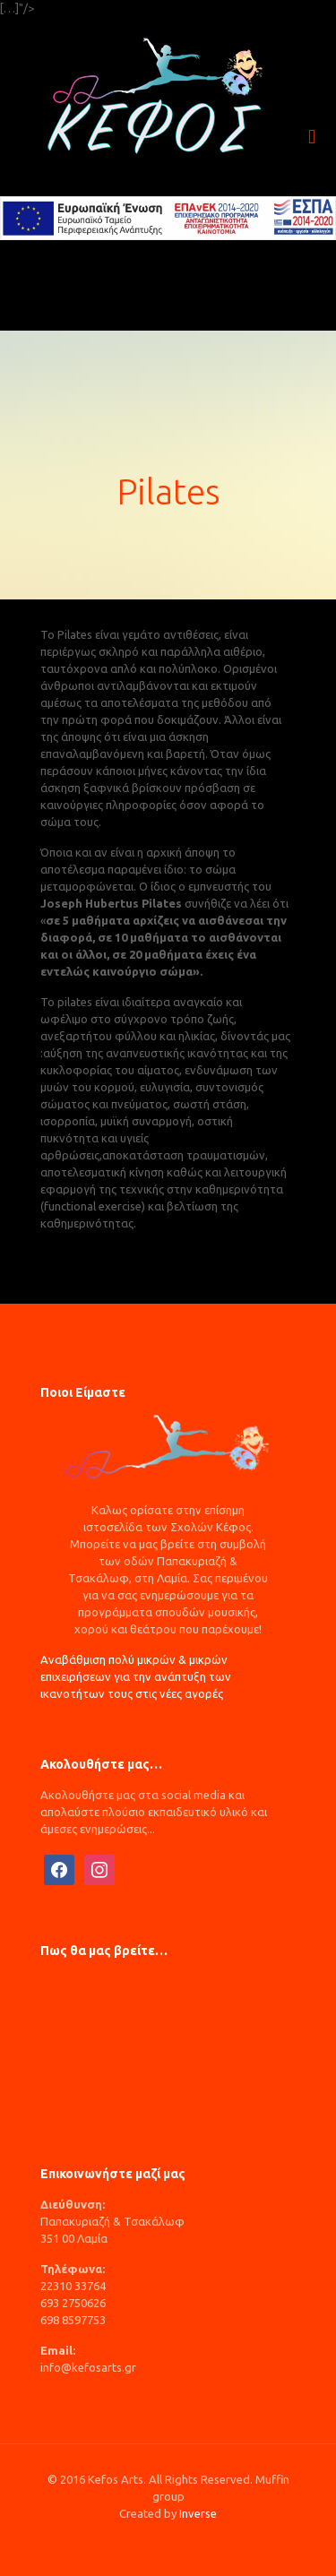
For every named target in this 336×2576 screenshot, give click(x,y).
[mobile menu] (312, 137)
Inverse (198, 2513)
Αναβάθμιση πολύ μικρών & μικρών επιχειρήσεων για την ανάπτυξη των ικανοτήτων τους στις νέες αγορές (135, 1676)
